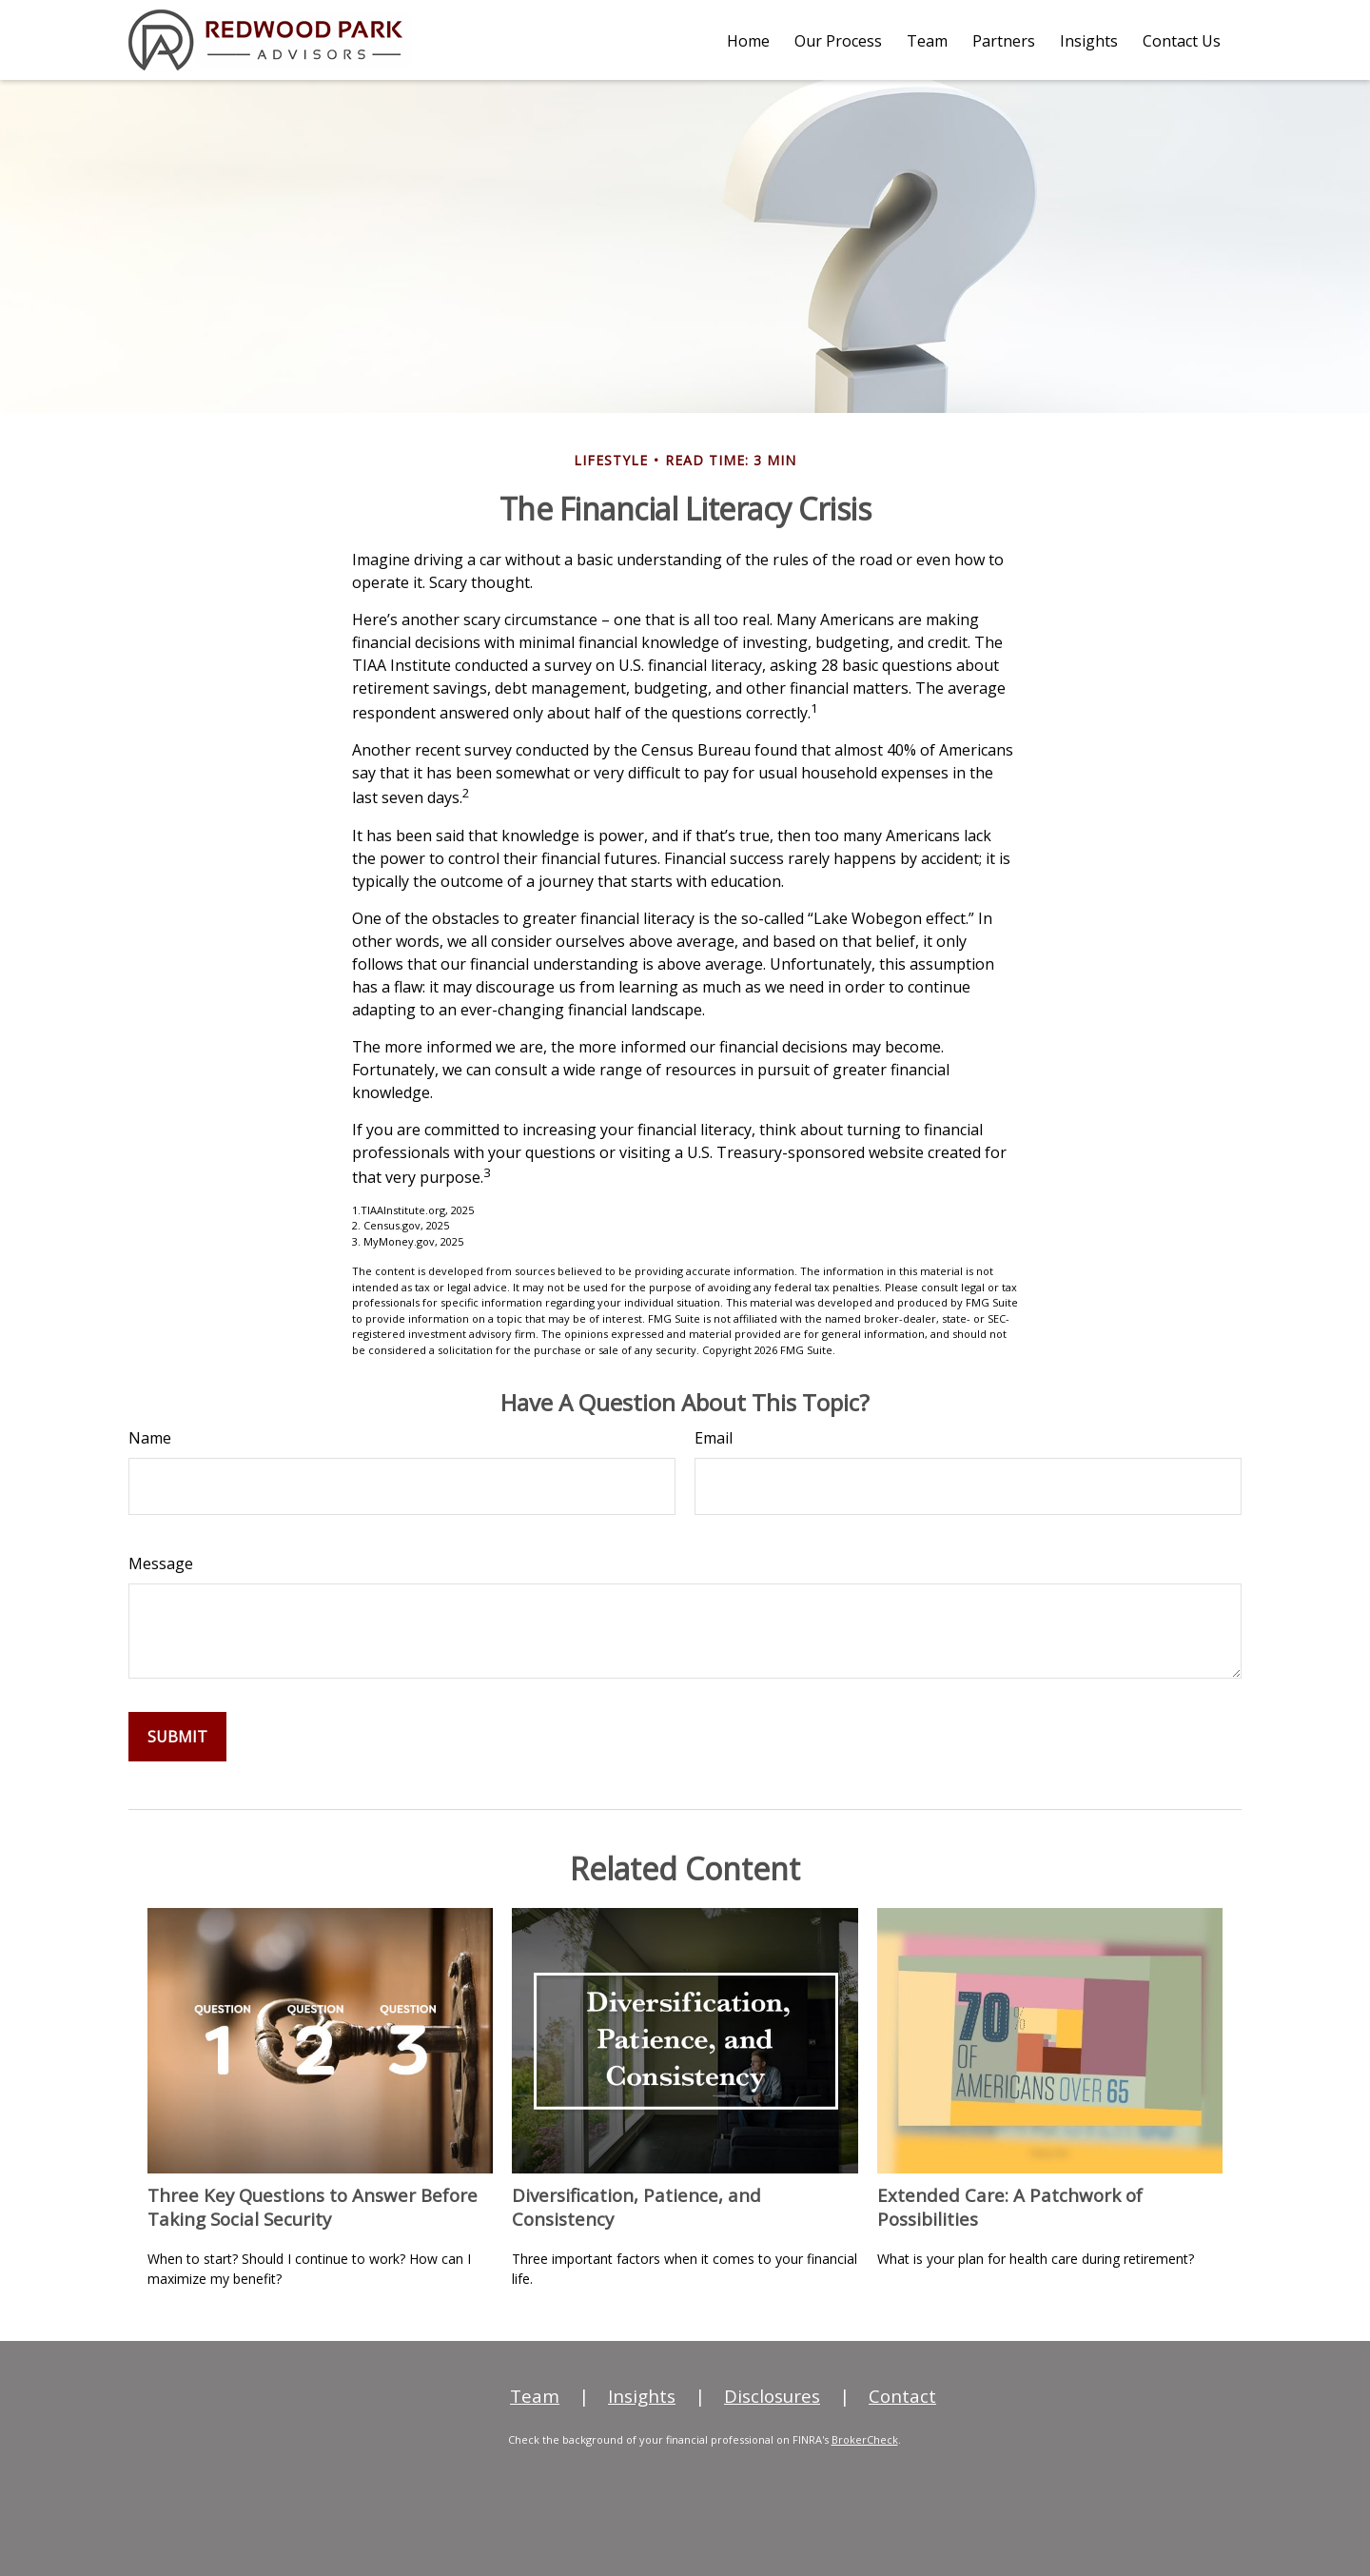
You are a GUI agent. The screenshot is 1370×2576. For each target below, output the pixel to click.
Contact (902, 2396)
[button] (748, 40)
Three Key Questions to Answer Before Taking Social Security (312, 2207)
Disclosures (772, 2396)
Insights (641, 2396)
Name (149, 1437)
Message (160, 1563)
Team (534, 2396)
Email (714, 1437)
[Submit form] (177, 1736)
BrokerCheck (865, 2439)
